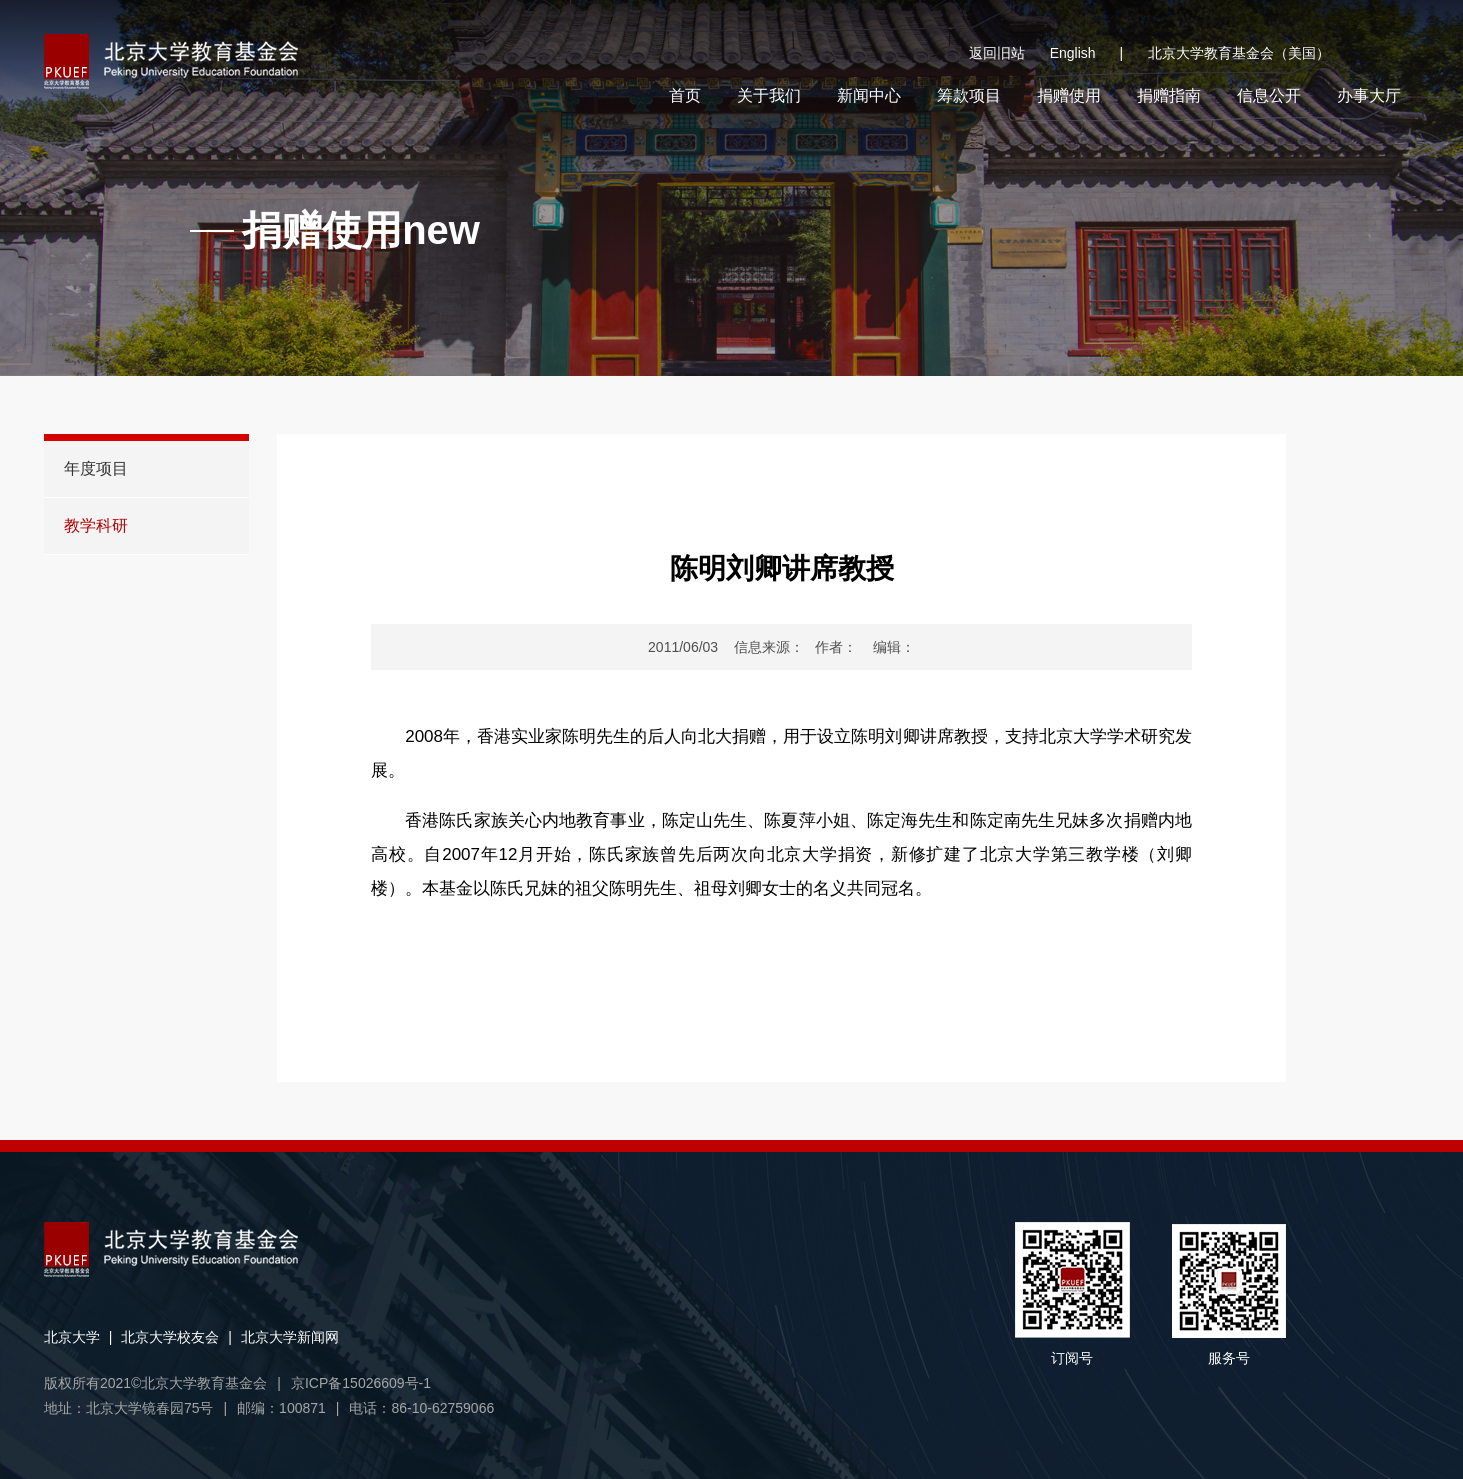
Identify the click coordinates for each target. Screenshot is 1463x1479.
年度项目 (96, 468)
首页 (685, 95)
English (1086, 53)
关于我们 (769, 95)
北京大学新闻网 (290, 1337)
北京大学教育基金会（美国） (1239, 53)
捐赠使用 (1069, 95)
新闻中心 (869, 95)
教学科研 (96, 525)
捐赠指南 (1169, 95)
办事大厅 (1369, 95)
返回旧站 (997, 53)
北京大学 (72, 1337)
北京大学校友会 (170, 1337)
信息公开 (1269, 95)
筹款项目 (969, 95)
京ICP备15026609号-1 (361, 1383)
